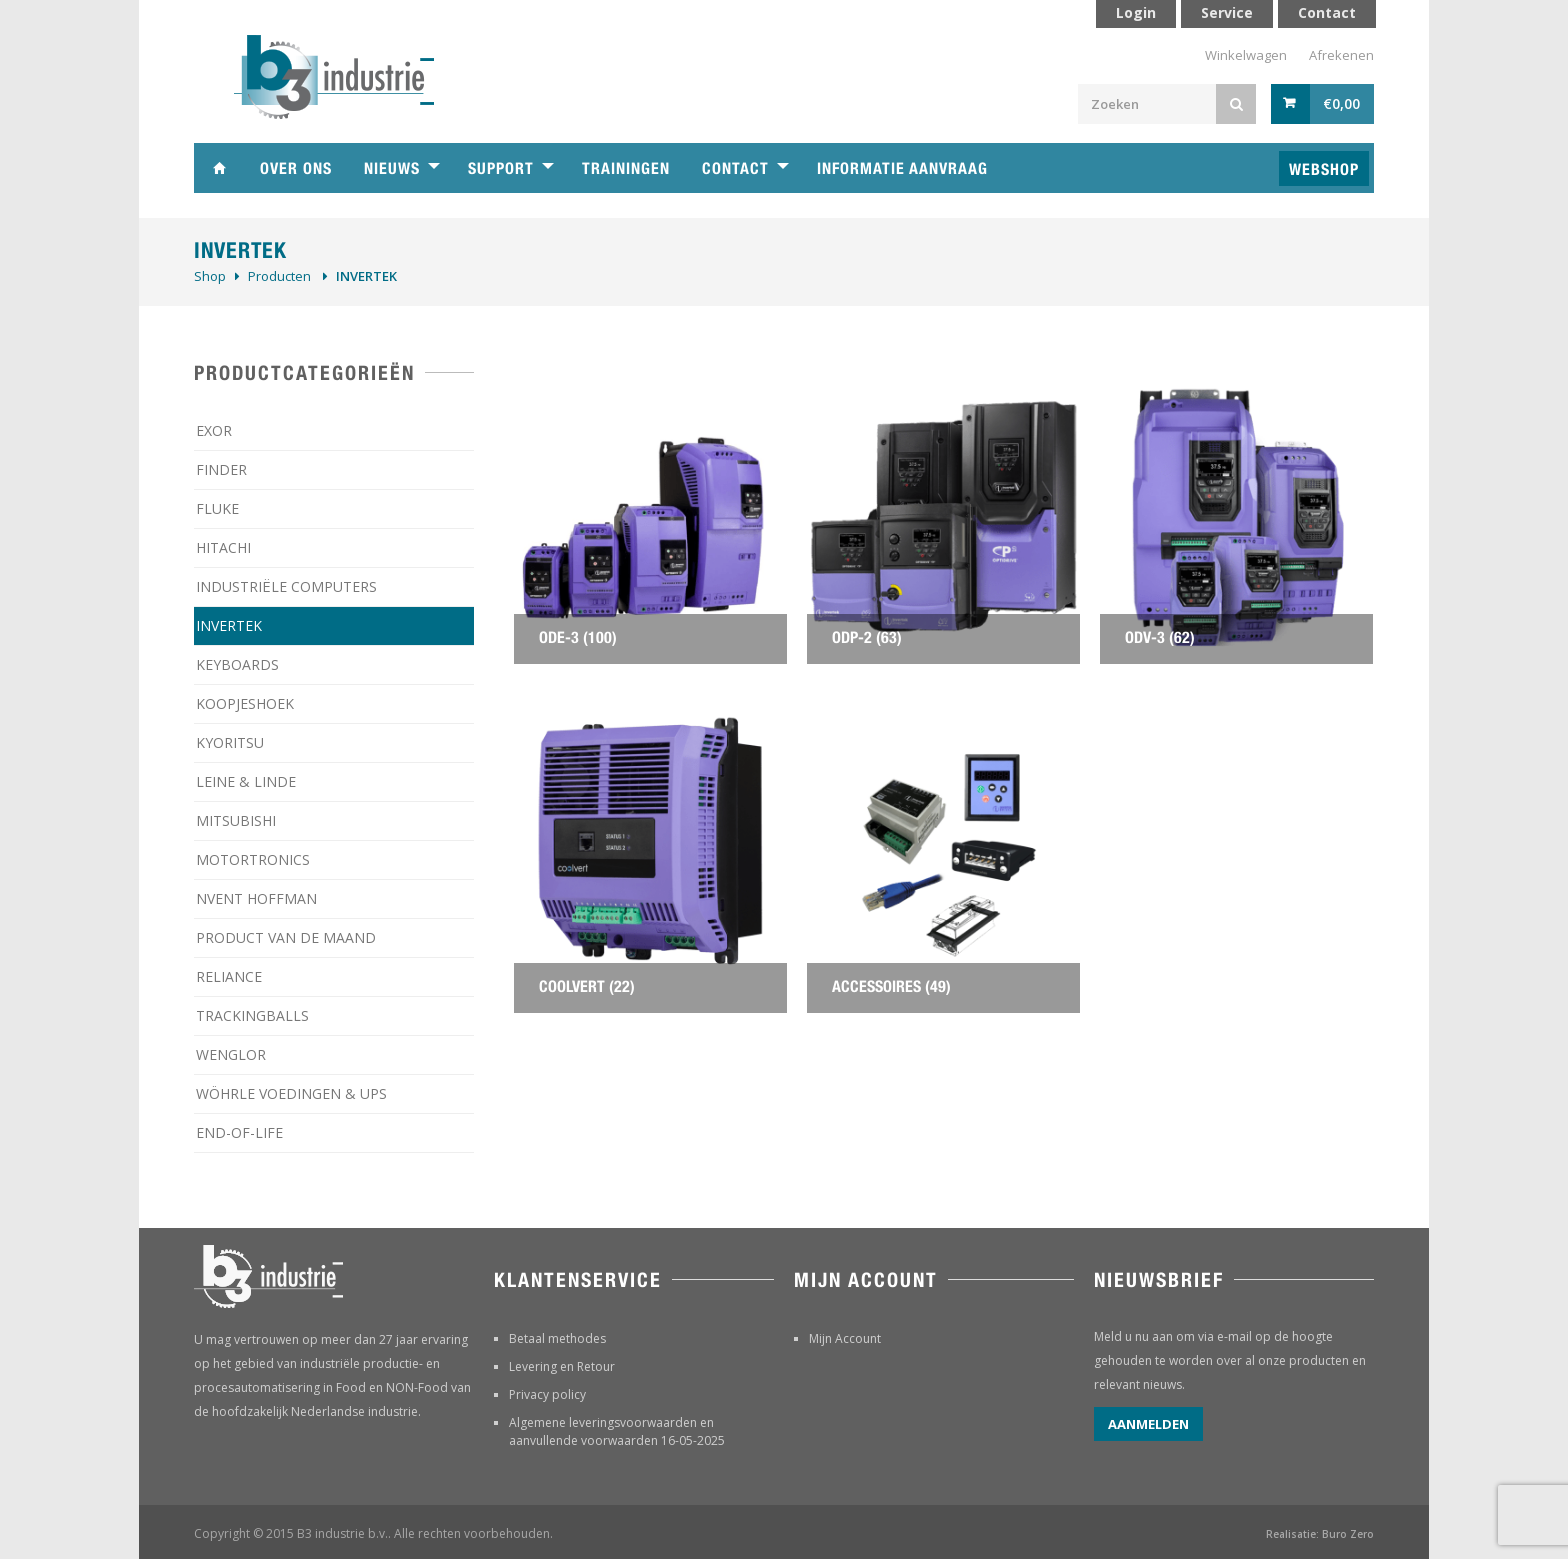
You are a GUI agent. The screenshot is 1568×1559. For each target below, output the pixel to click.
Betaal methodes (557, 1338)
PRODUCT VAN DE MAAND (286, 937)
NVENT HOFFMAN (256, 898)
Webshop (1324, 169)
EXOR (214, 430)
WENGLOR (231, 1054)
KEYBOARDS (237, 664)
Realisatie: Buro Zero (1320, 1534)
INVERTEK (229, 625)
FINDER (221, 469)
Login (1136, 12)
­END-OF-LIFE (239, 1132)
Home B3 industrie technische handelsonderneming (219, 168)
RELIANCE (229, 976)
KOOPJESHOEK (245, 703)
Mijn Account (845, 1338)
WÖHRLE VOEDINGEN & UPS (291, 1093)
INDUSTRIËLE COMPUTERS (286, 586)
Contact (735, 168)
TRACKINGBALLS (252, 1015)
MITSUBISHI (236, 820)
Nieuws (392, 168)
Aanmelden (1148, 1424)
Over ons (296, 168)
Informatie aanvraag (902, 168)
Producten (279, 276)
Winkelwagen (1246, 55)
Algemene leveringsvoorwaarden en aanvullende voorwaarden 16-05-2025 (617, 1431)
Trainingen (626, 168)
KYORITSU (230, 742)
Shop (210, 276)
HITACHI (223, 547)
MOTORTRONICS (253, 859)
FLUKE (217, 508)
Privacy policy (547, 1394)
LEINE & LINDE (246, 781)
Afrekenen (1341, 55)
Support (501, 168)
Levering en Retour (562, 1366)
